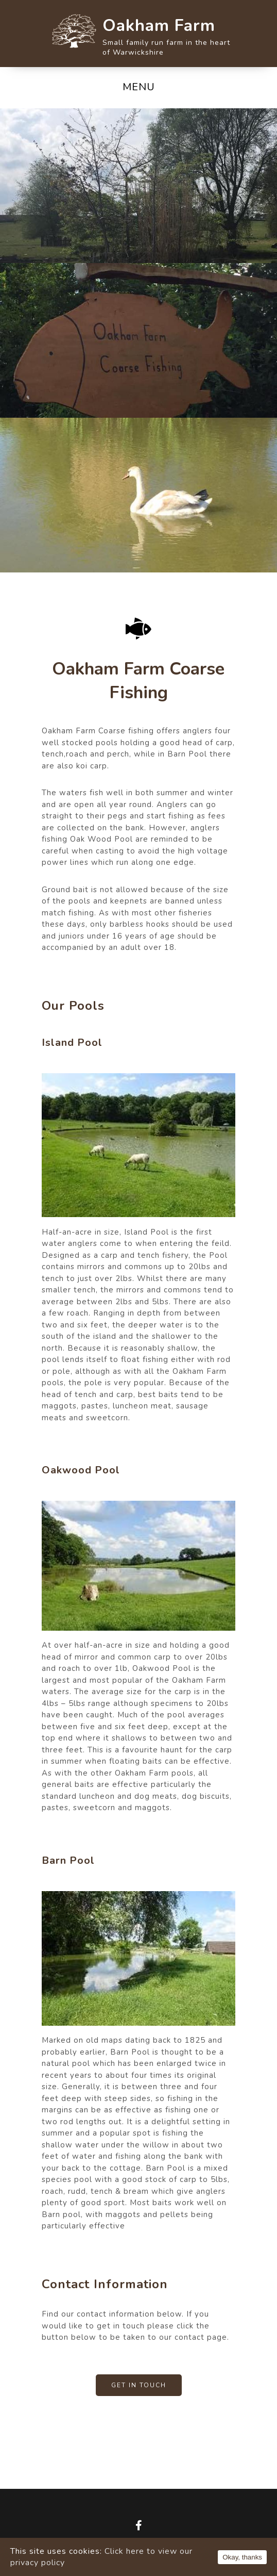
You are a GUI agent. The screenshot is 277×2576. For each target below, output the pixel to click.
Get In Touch (138, 2385)
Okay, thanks (242, 2557)
